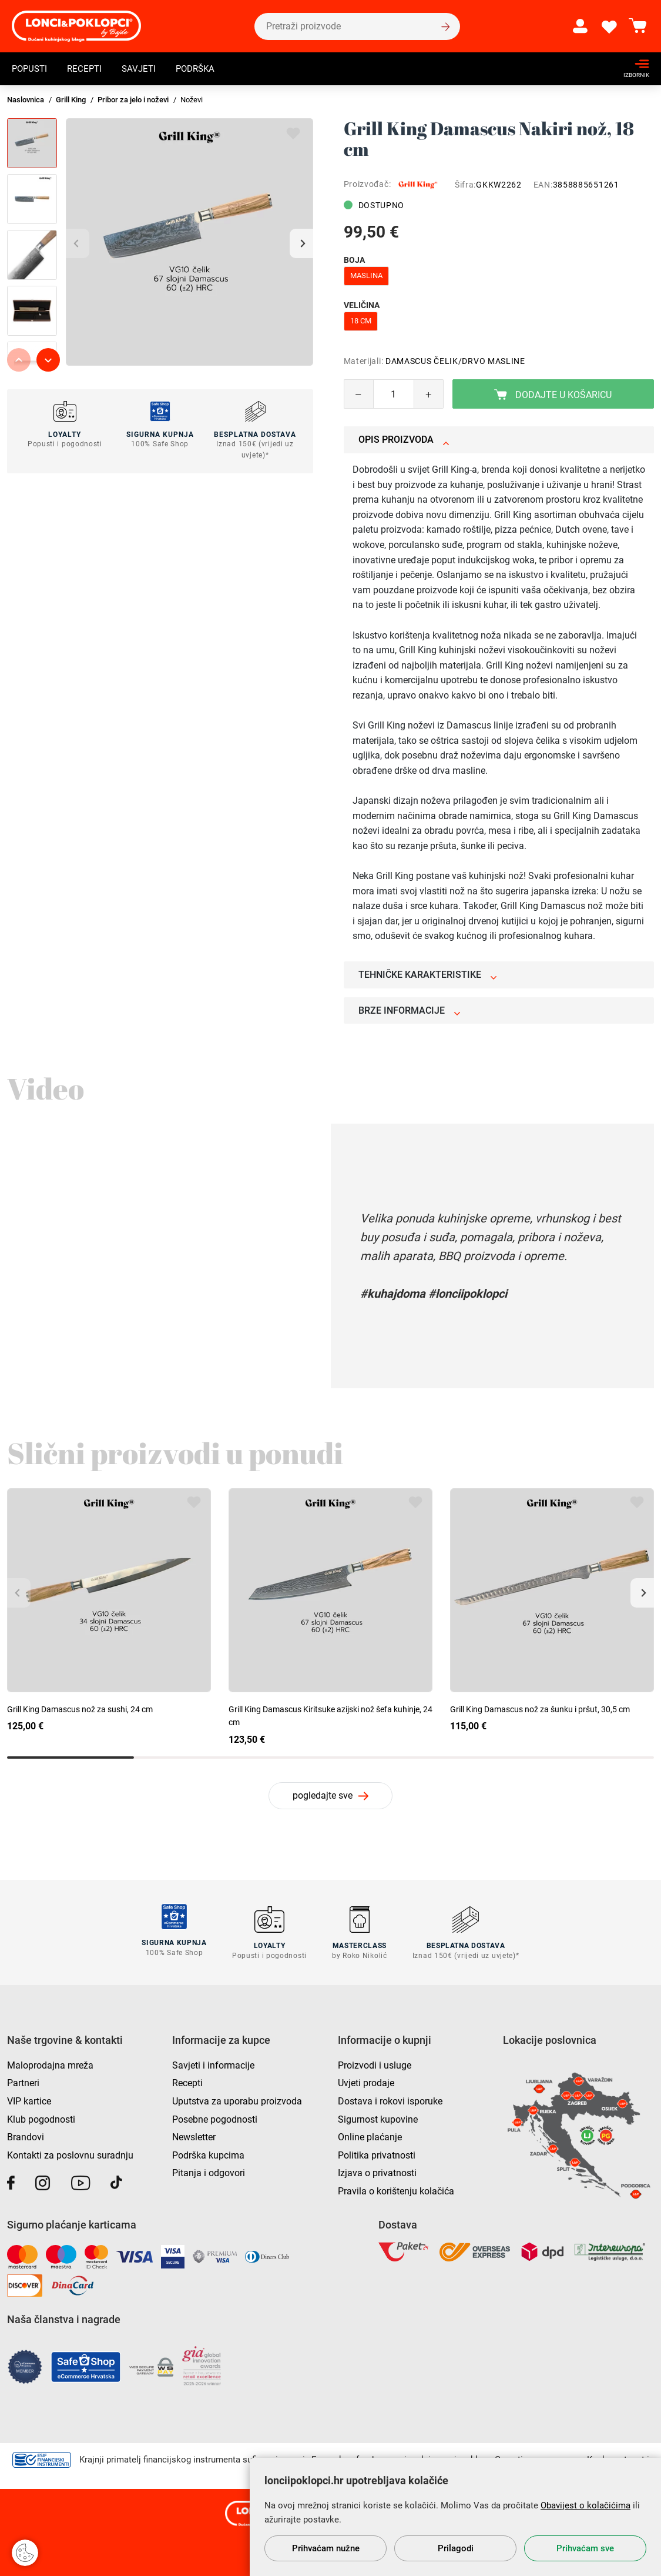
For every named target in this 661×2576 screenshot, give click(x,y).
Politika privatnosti (376, 2152)
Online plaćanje (370, 2134)
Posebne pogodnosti (214, 2115)
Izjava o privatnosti (377, 2170)
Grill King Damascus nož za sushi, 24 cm (80, 1709)
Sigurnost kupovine (378, 2115)
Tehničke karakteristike (427, 974)
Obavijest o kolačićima (585, 2505)
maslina (366, 275)
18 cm (360, 320)
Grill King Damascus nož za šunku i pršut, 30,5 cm (540, 1709)
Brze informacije (409, 1010)
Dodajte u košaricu (553, 394)
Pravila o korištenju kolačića (396, 2188)
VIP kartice (29, 2098)
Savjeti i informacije (213, 2062)
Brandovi (25, 2134)
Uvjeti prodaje (366, 2080)
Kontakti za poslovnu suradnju (70, 2152)
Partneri (23, 2080)
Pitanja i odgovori (208, 2170)
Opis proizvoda (403, 439)
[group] (189, 242)
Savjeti (144, 68)
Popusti (31, 68)
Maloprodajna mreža (50, 2062)
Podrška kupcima (208, 2152)
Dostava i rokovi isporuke (390, 2098)
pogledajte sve (323, 1795)
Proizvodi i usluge (374, 2062)
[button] (301, 243)
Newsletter (194, 2134)
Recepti (88, 68)
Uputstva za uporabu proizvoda (237, 2098)
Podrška (203, 68)
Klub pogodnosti (41, 2115)
